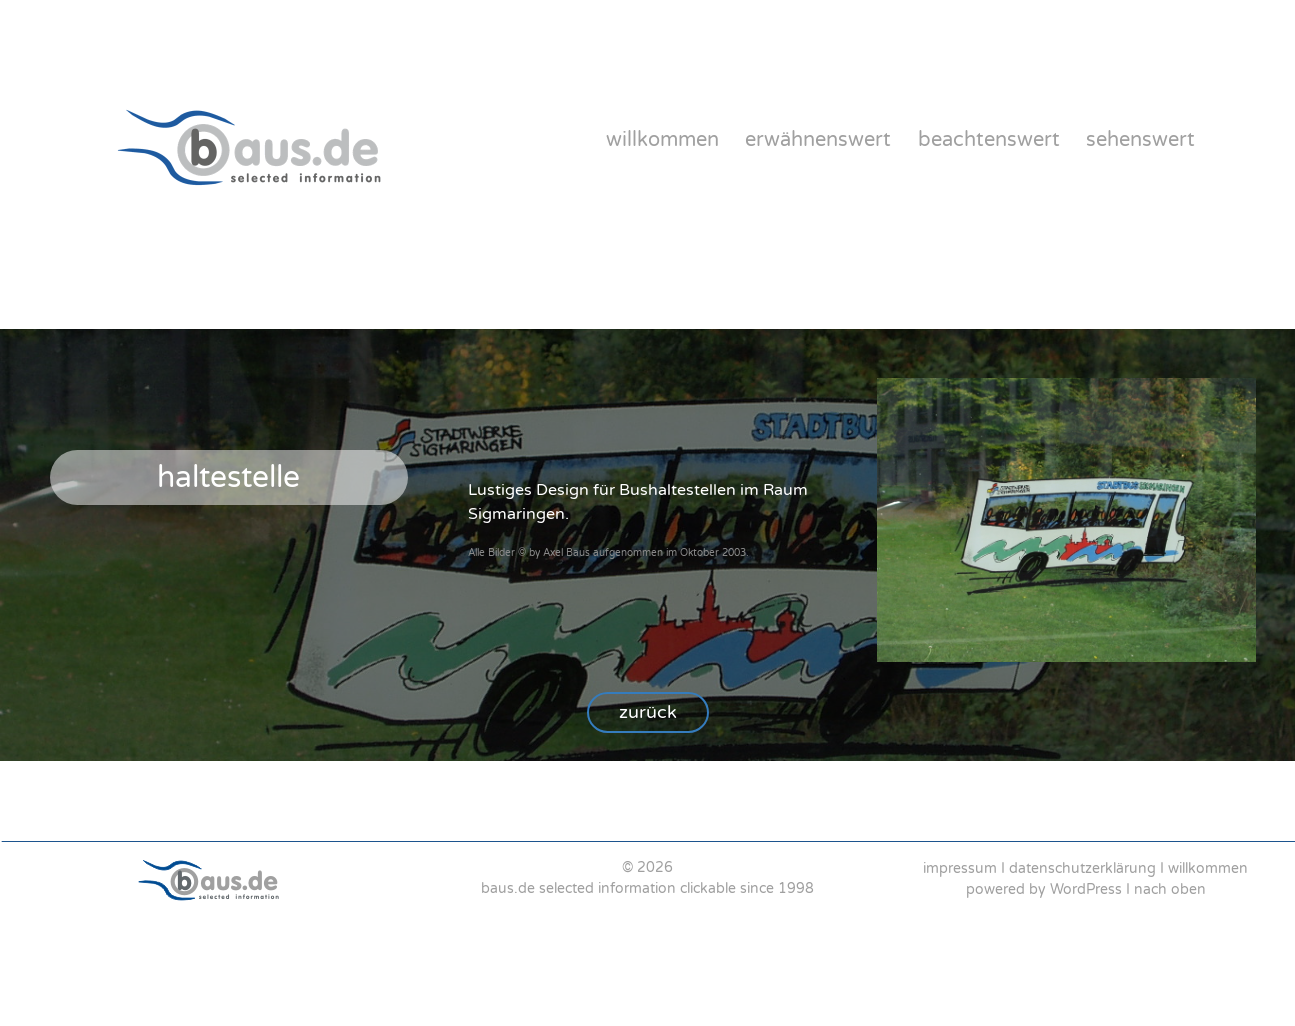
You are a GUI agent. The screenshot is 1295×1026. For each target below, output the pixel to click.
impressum (960, 868)
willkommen (662, 140)
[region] (647, 877)
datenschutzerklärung (1082, 868)
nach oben (1170, 889)
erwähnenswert (818, 140)
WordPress (1086, 889)
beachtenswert (989, 140)
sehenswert (1140, 140)
